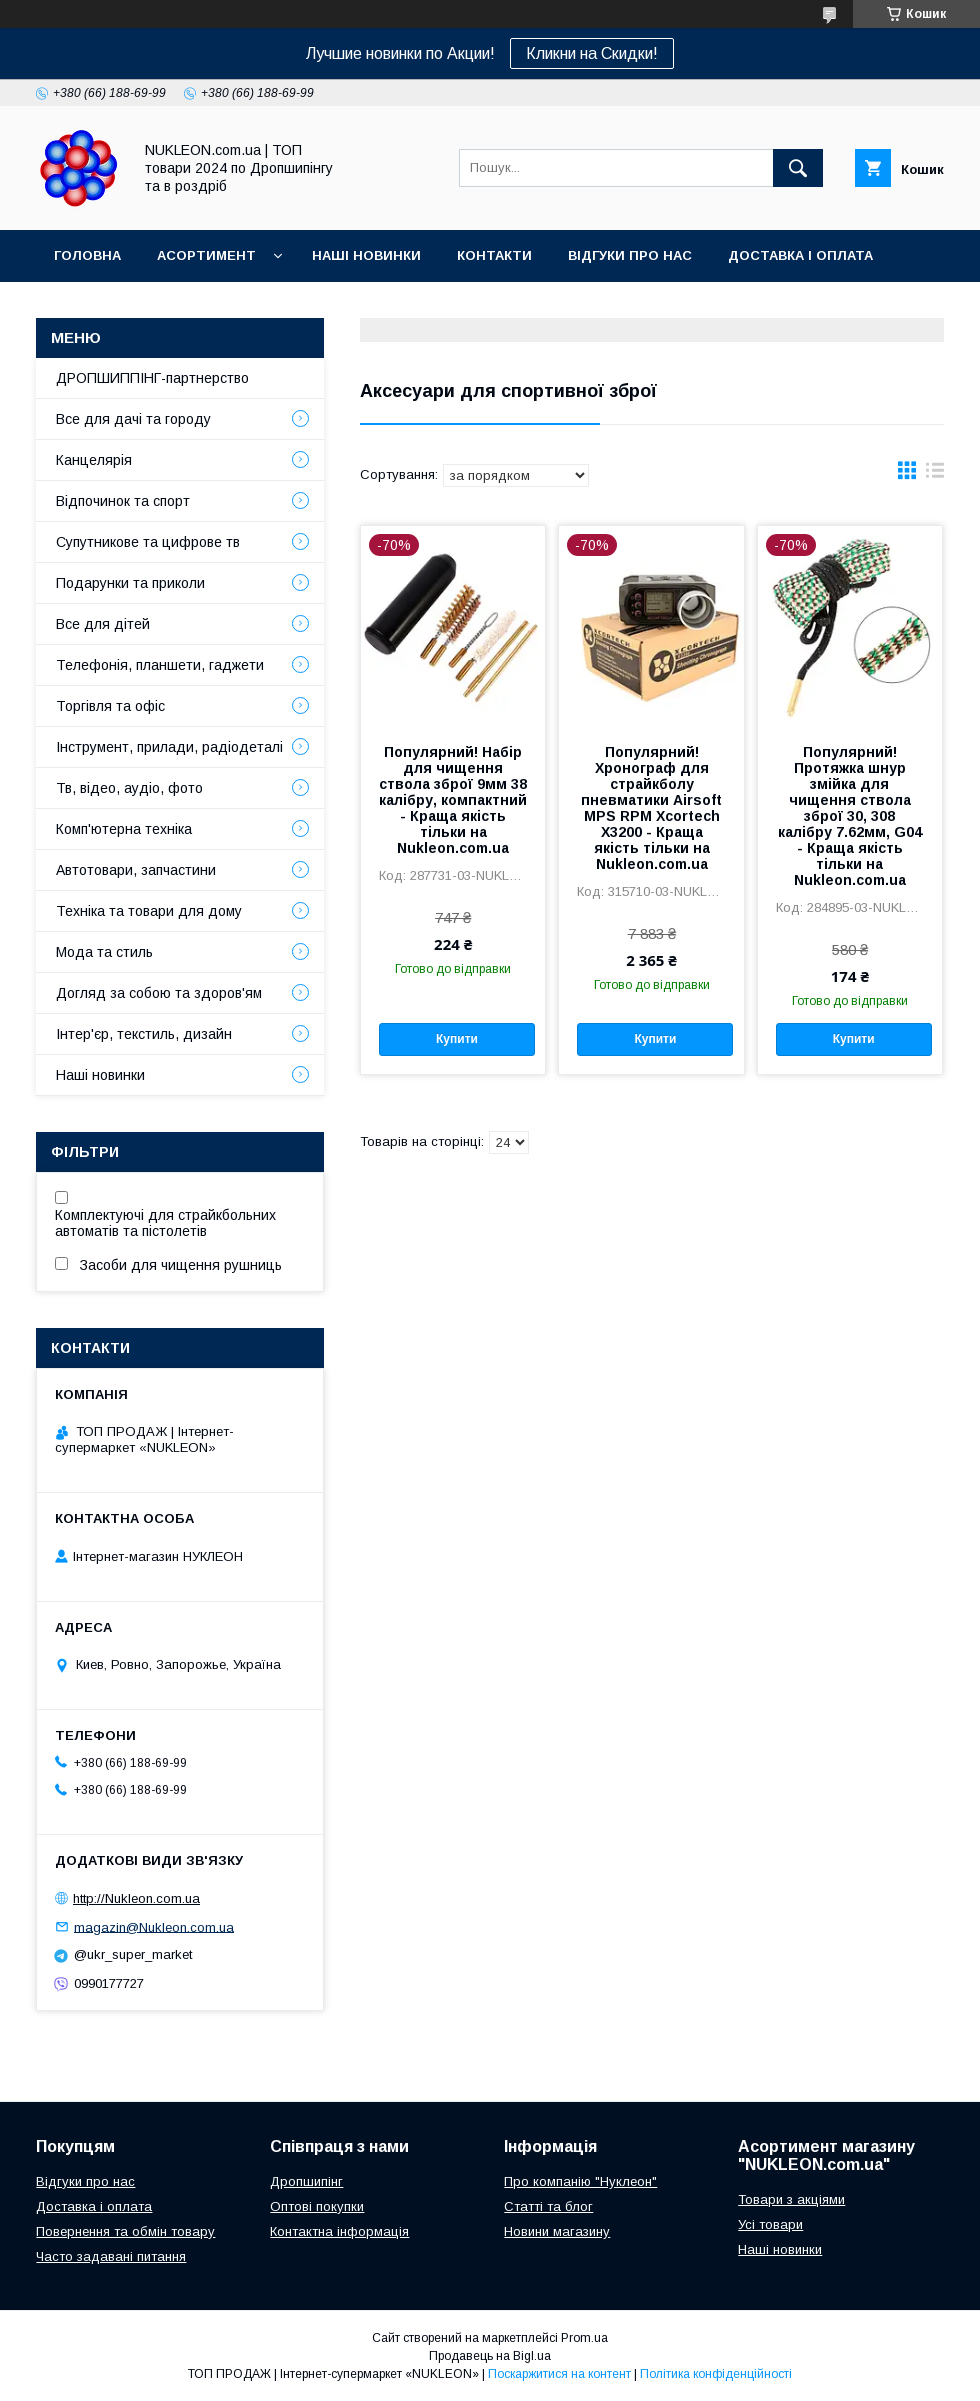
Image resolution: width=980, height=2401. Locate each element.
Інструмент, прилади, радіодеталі (169, 747)
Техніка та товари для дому (149, 911)
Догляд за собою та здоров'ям (159, 993)
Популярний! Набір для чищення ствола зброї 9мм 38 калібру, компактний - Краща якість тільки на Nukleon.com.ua (453, 800)
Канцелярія (94, 460)
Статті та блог (548, 2206)
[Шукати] (798, 168)
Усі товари (770, 2224)
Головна (87, 255)
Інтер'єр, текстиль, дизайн (144, 1034)
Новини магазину (557, 2231)
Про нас (85, 307)
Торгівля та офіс (110, 706)
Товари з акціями (791, 2199)
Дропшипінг (306, 2181)
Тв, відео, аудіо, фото (129, 788)
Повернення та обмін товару (125, 2231)
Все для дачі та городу (133, 419)
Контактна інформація (339, 2231)
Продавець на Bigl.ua (490, 2356)
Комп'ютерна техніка (124, 829)
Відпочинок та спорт (123, 501)
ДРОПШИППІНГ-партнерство (152, 378)
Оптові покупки (317, 2206)
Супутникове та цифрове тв (148, 542)
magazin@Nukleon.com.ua (154, 1926)
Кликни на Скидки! (592, 53)
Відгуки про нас (630, 255)
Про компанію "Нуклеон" (580, 2181)
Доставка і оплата (800, 255)
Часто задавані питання (111, 2256)
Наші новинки (366, 255)
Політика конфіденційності (716, 2374)
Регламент (289, 307)
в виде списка (935, 475)
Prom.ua (584, 2338)
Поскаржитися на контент (559, 2374)
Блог (172, 307)
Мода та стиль (104, 952)
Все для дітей (103, 624)
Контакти (494, 255)
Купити (457, 1039)
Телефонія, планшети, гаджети (160, 665)
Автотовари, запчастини (136, 870)
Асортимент (206, 255)
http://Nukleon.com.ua (136, 1898)
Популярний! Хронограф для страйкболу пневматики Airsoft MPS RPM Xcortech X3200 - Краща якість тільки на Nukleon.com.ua (651, 808)
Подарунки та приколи (130, 583)
